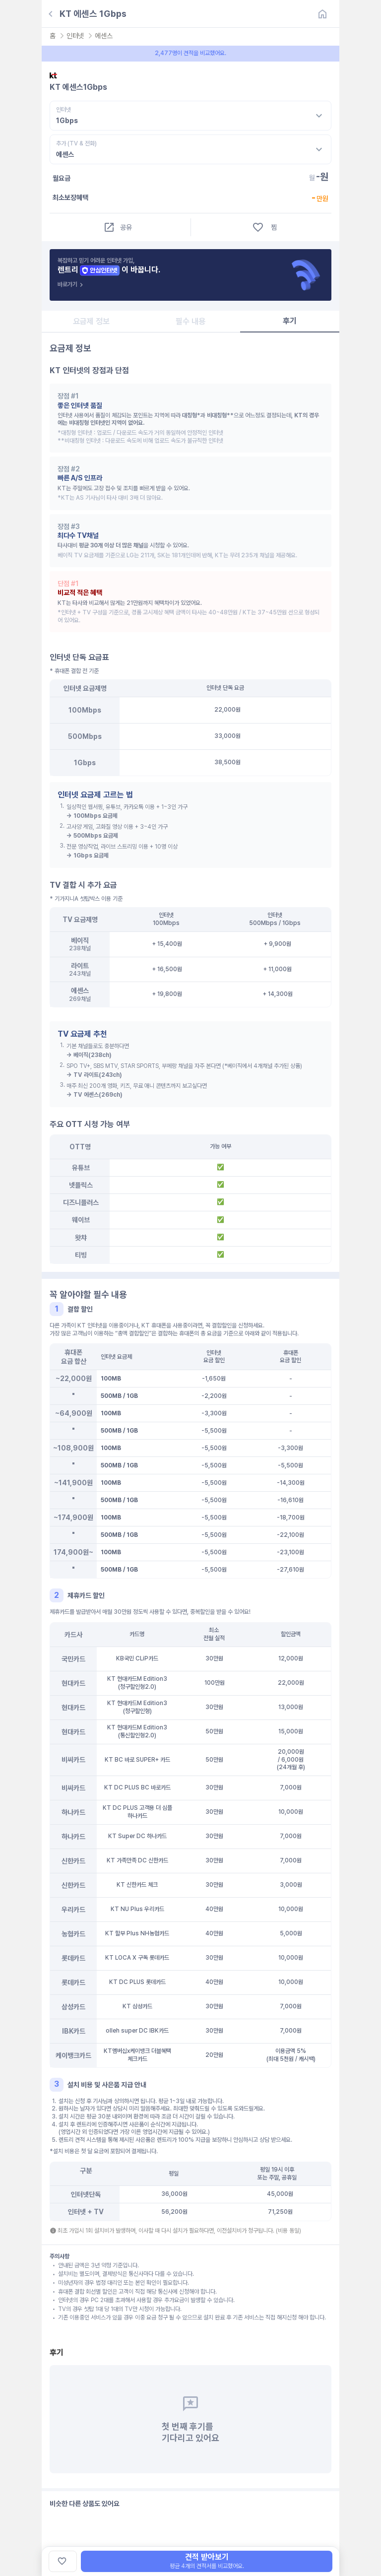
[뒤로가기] (51, 14)
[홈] (322, 14)
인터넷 (75, 36)
